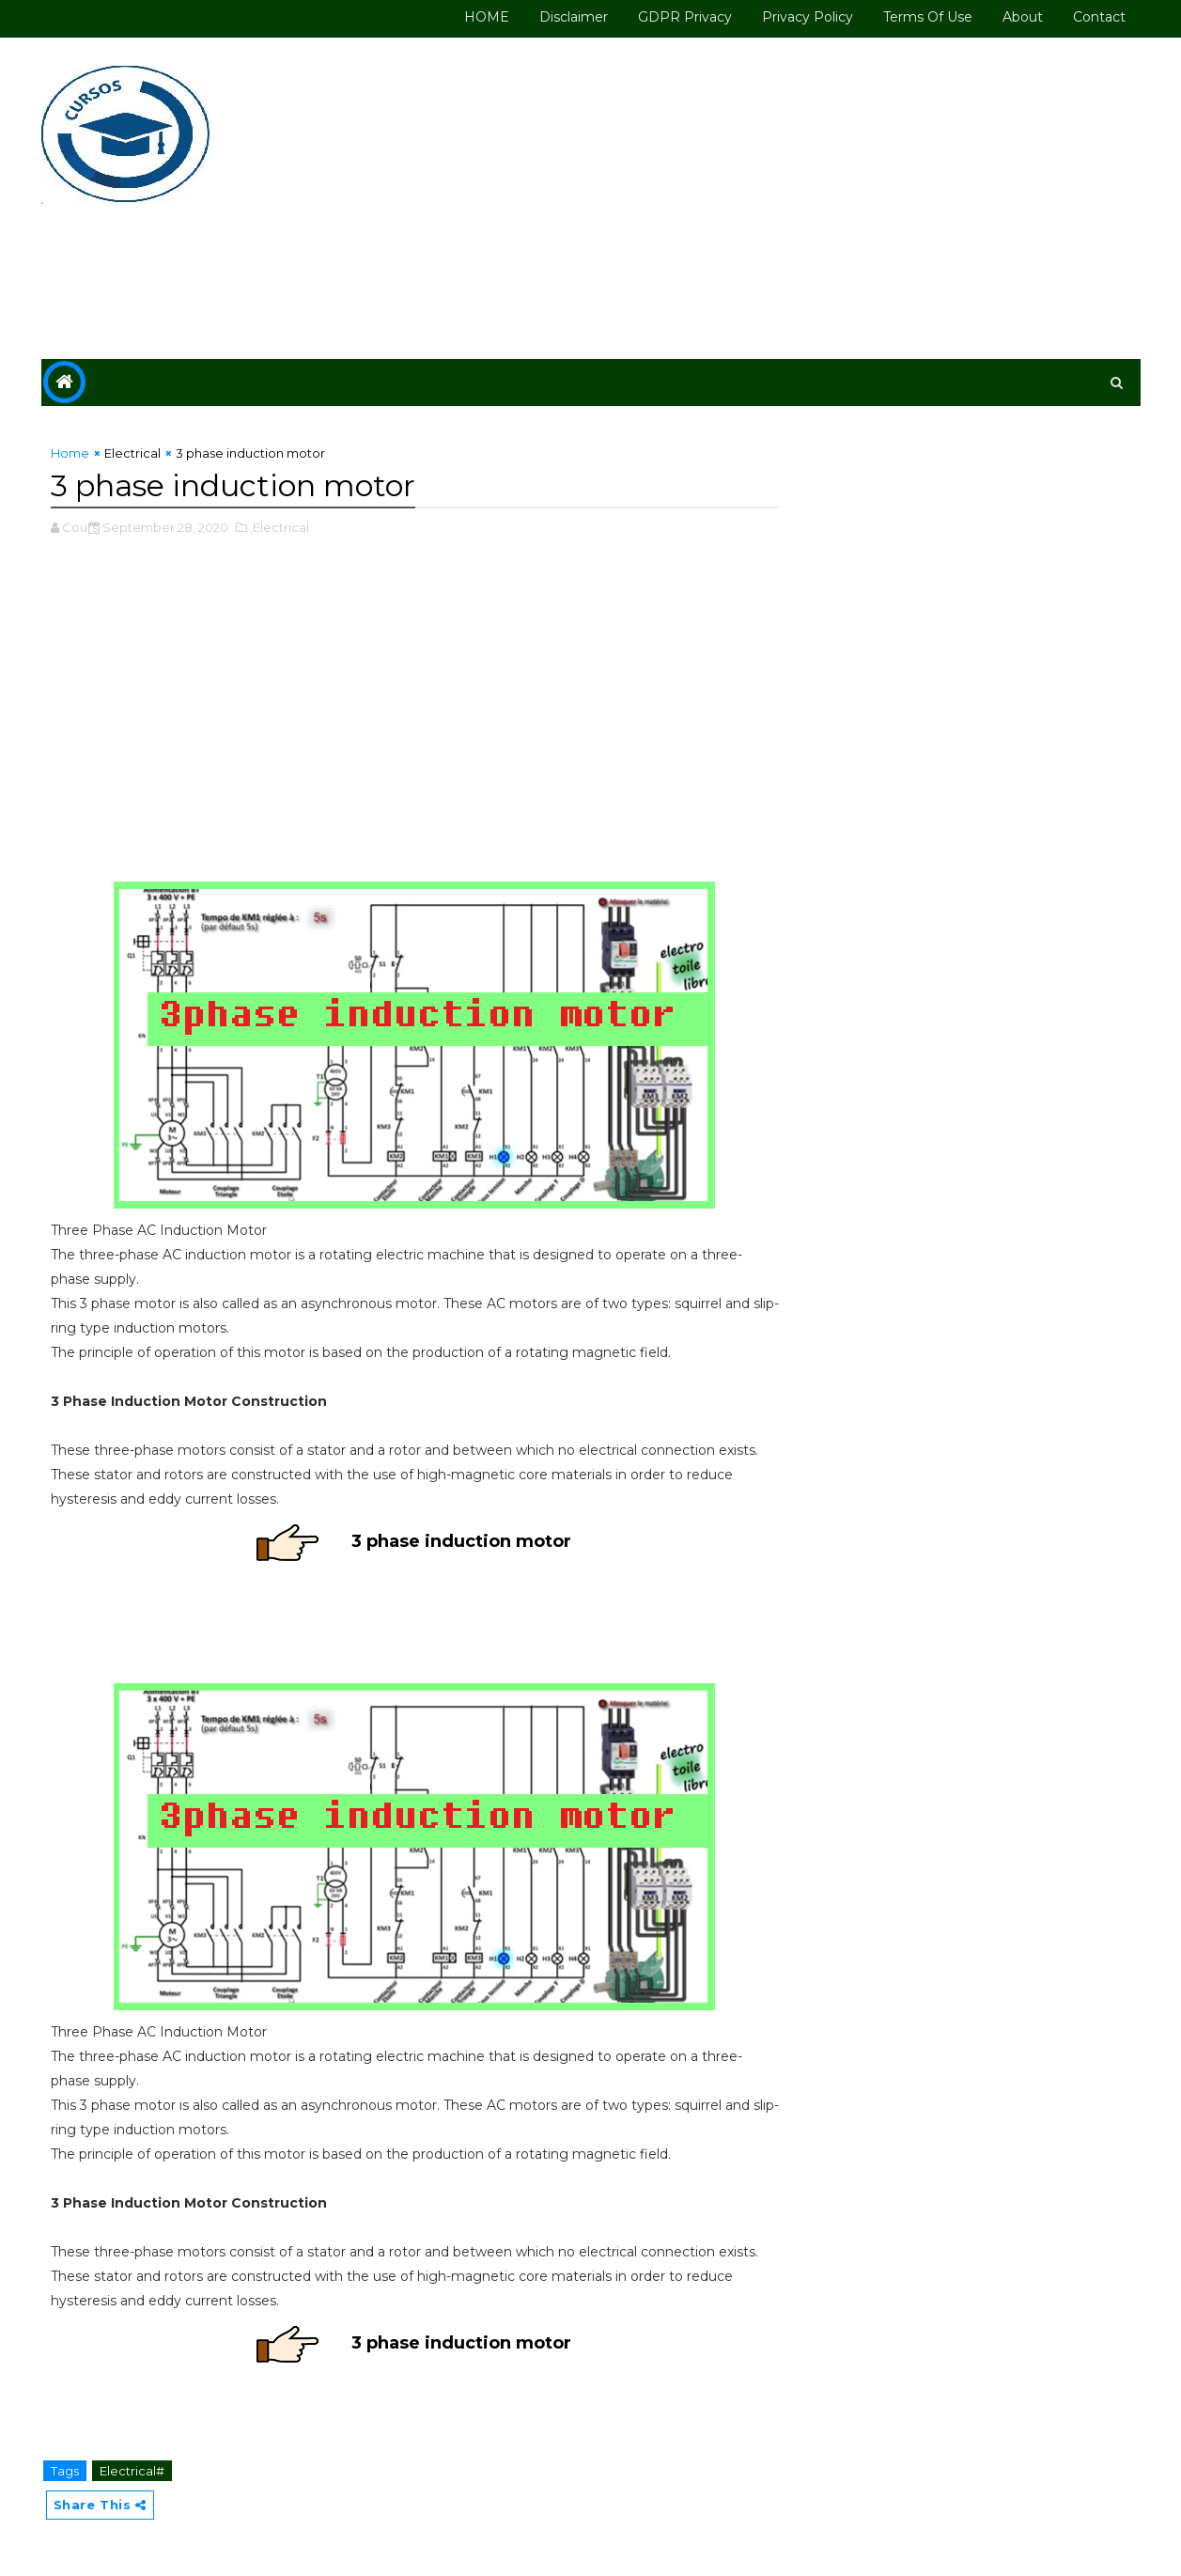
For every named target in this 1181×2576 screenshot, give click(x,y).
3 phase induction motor (461, 1541)
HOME (486, 16)
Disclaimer (573, 16)
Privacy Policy (807, 16)
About (1022, 16)
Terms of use (927, 16)
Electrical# (132, 2470)
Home (70, 453)
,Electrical (279, 527)
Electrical (132, 453)
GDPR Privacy (685, 16)
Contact (1099, 16)
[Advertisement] (798, 199)
